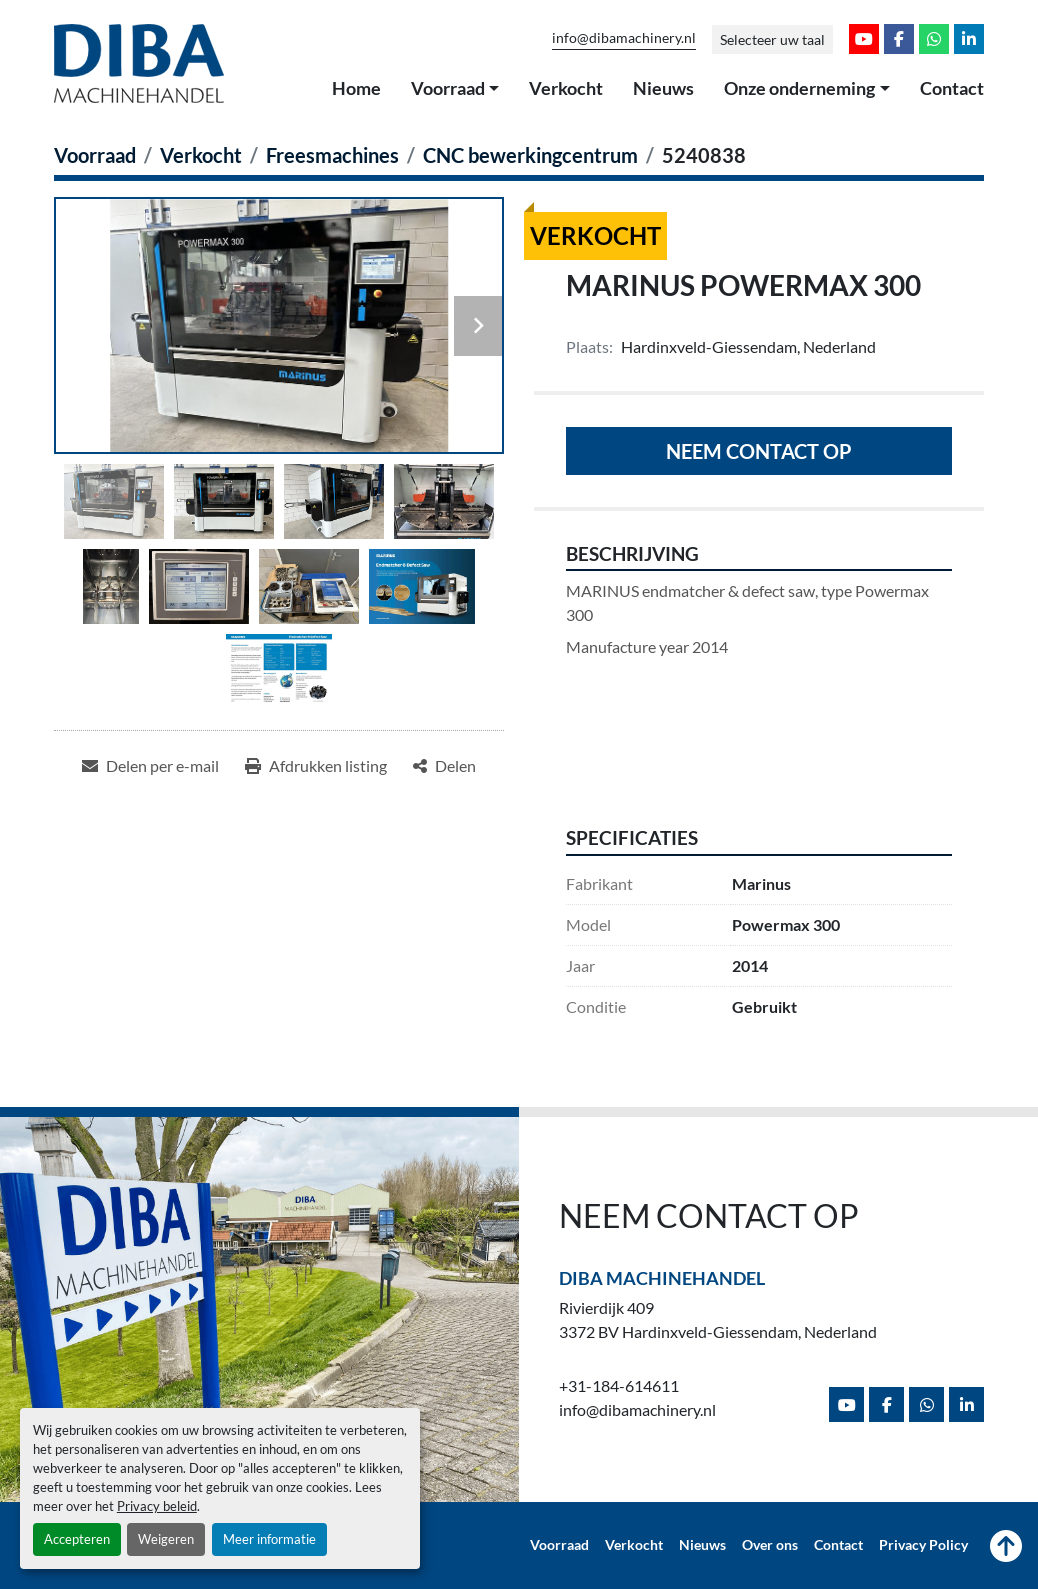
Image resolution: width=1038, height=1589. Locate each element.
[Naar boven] (1006, 1546)
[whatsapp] (934, 39)
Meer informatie (269, 1539)
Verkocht (566, 88)
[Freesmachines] (332, 155)
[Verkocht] (201, 155)
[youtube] (864, 39)
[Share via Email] (150, 766)
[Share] (444, 766)
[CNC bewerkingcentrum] (530, 155)
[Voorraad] (95, 155)
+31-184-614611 (619, 1385)
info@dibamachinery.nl (624, 38)
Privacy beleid (157, 1506)
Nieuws (663, 88)
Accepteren (77, 1539)
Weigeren (166, 1539)
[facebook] (899, 39)
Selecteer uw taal (772, 39)
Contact (952, 88)
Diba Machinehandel (662, 1278)
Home (356, 88)
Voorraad (448, 88)
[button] (455, 89)
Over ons (770, 1545)
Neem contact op (759, 451)
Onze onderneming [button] (799, 88)
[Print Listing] (316, 766)
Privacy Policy (923, 1545)
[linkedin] (969, 39)
